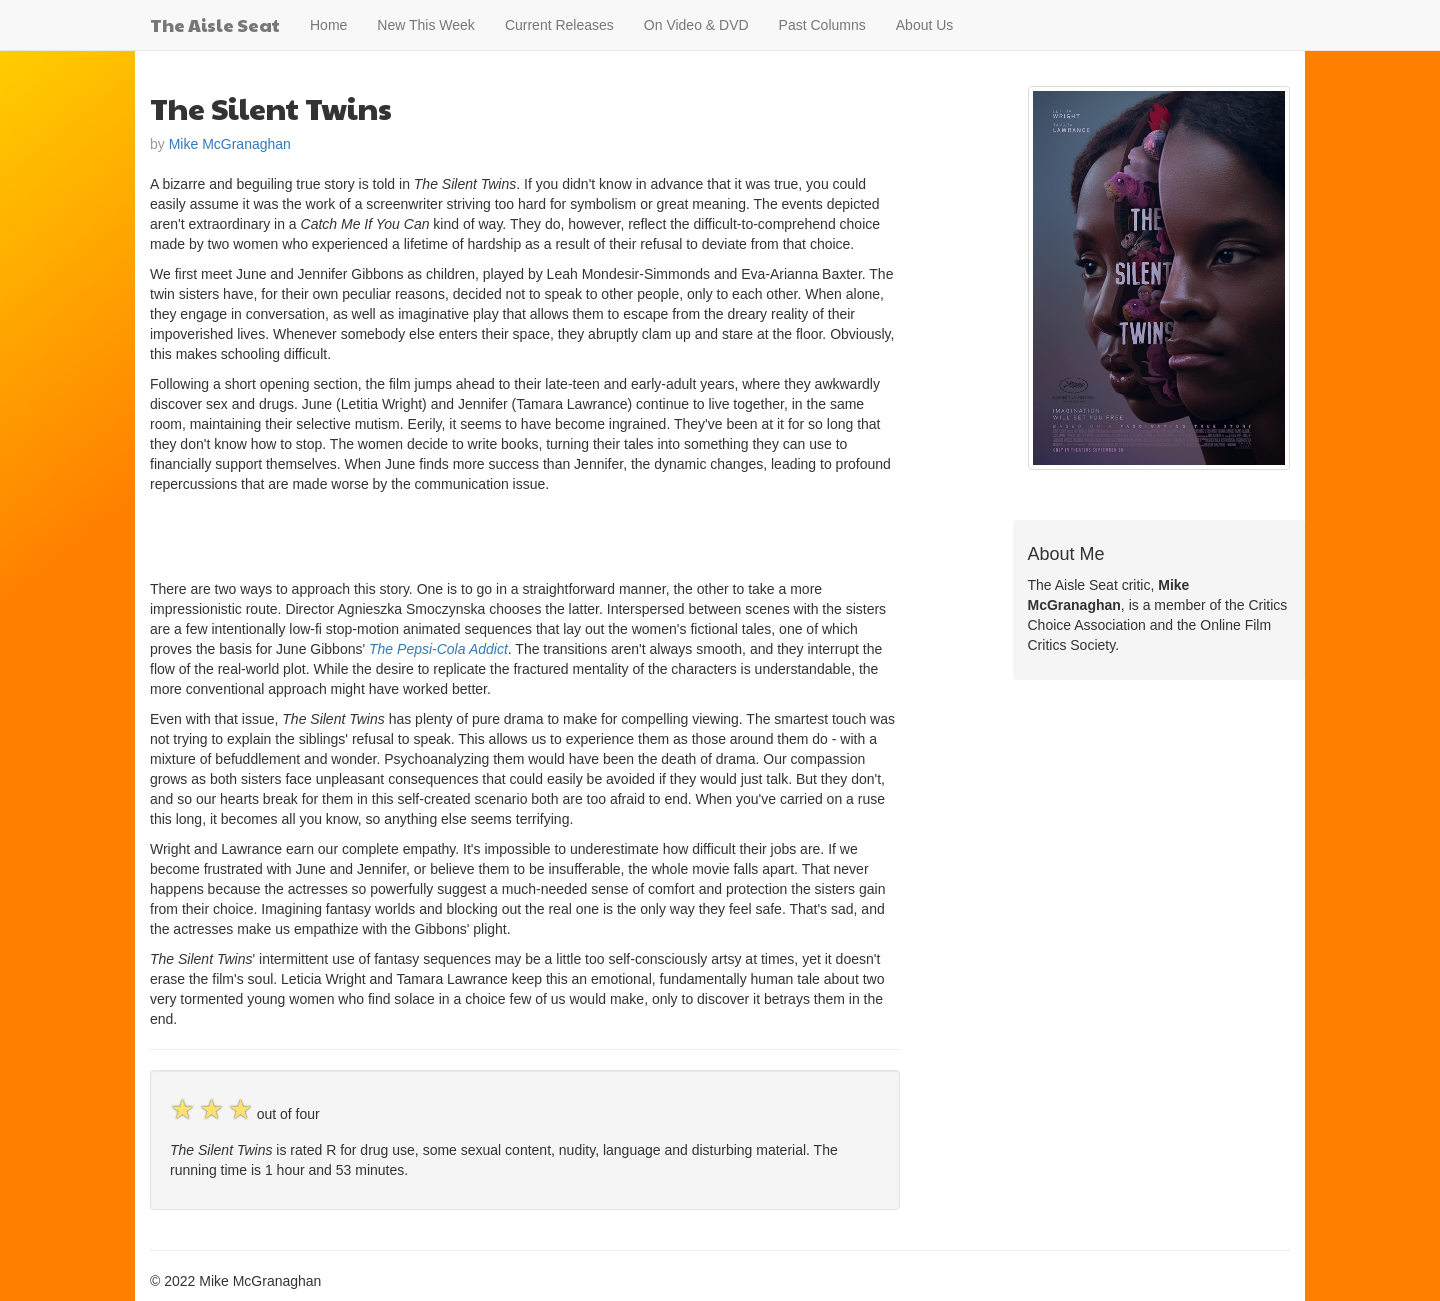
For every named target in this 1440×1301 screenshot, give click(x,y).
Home (328, 25)
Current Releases (559, 25)
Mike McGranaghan (230, 144)
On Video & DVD (696, 25)
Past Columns (822, 25)
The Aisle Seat (215, 24)
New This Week (426, 25)
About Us (925, 25)
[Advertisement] (384, 534)
